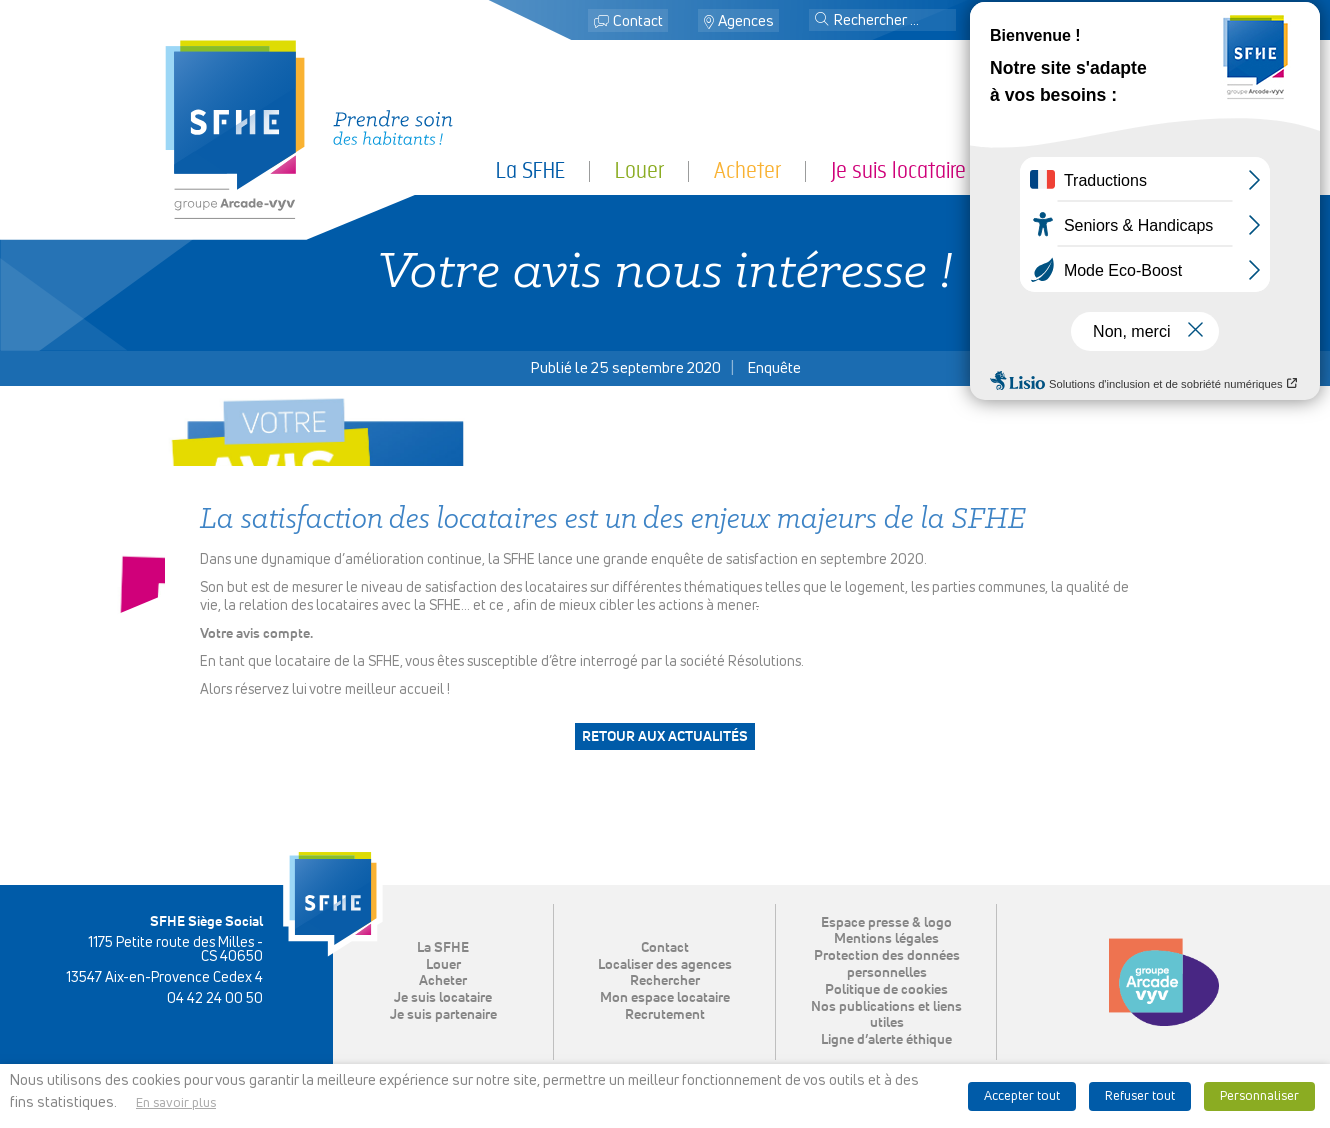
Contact (638, 21)
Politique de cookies (886, 990)
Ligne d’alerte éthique (886, 1040)
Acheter (747, 170)
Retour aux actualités (665, 737)
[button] (822, 21)
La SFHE (530, 170)
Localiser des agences (665, 965)
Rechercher (665, 981)
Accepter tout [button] (1022, 1096)
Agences (746, 21)
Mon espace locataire (1070, 21)
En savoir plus (176, 1103)
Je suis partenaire (1090, 170)
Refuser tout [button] (1140, 1096)
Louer (639, 170)
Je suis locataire (898, 170)
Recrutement (665, 1015)
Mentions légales (886, 939)
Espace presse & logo (886, 923)
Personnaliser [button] (1259, 1096)
